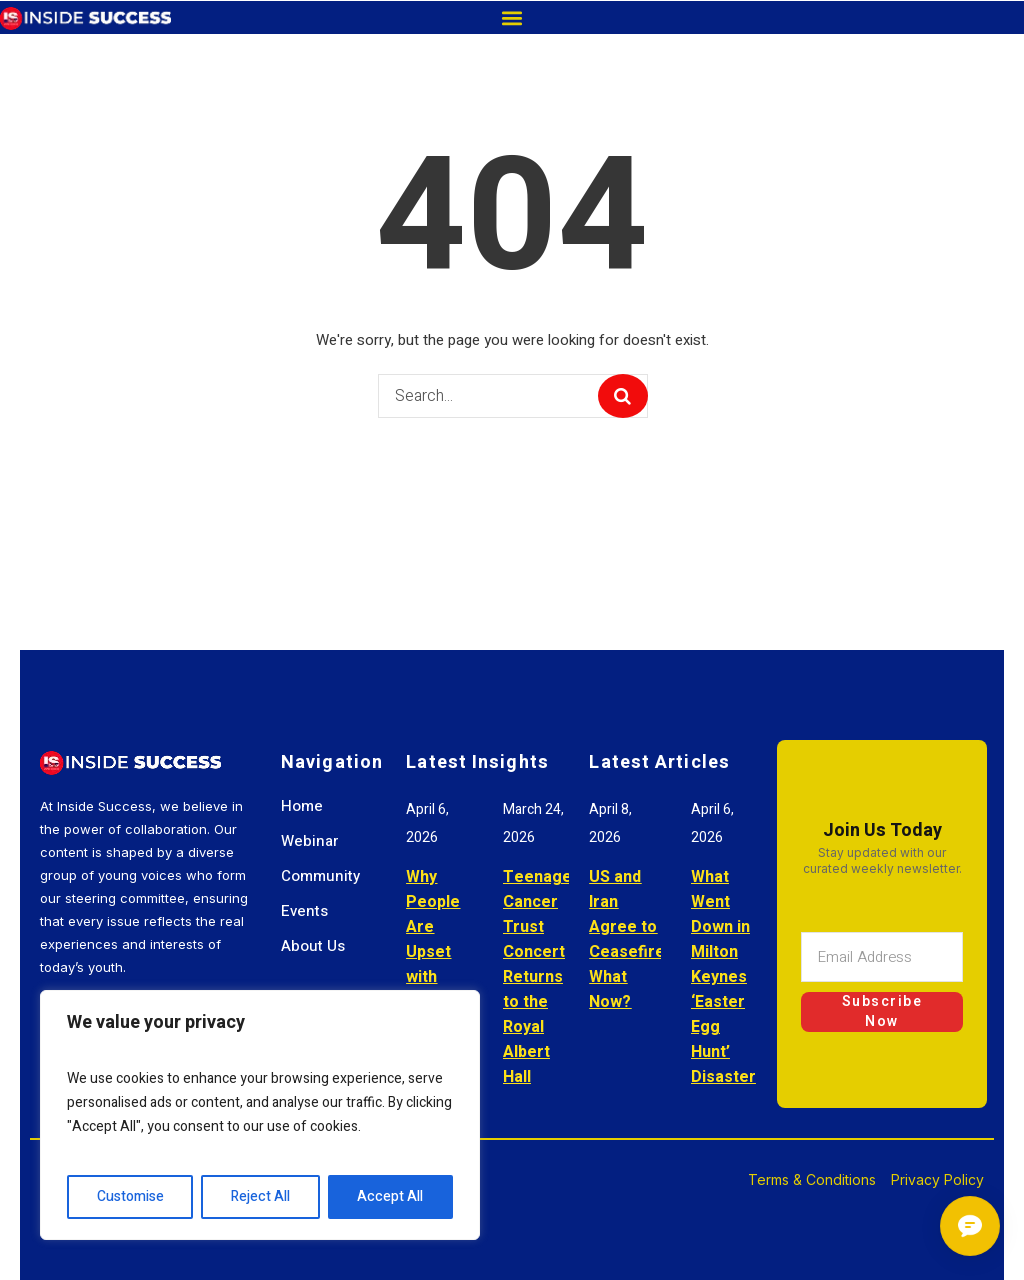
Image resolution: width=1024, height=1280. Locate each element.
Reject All (260, 1196)
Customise (130, 1196)
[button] (511, 17)
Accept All (390, 1196)
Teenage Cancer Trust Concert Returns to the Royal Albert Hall (537, 977)
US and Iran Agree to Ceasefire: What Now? (629, 939)
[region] (260, 1115)
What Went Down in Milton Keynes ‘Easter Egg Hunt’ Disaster (723, 977)
